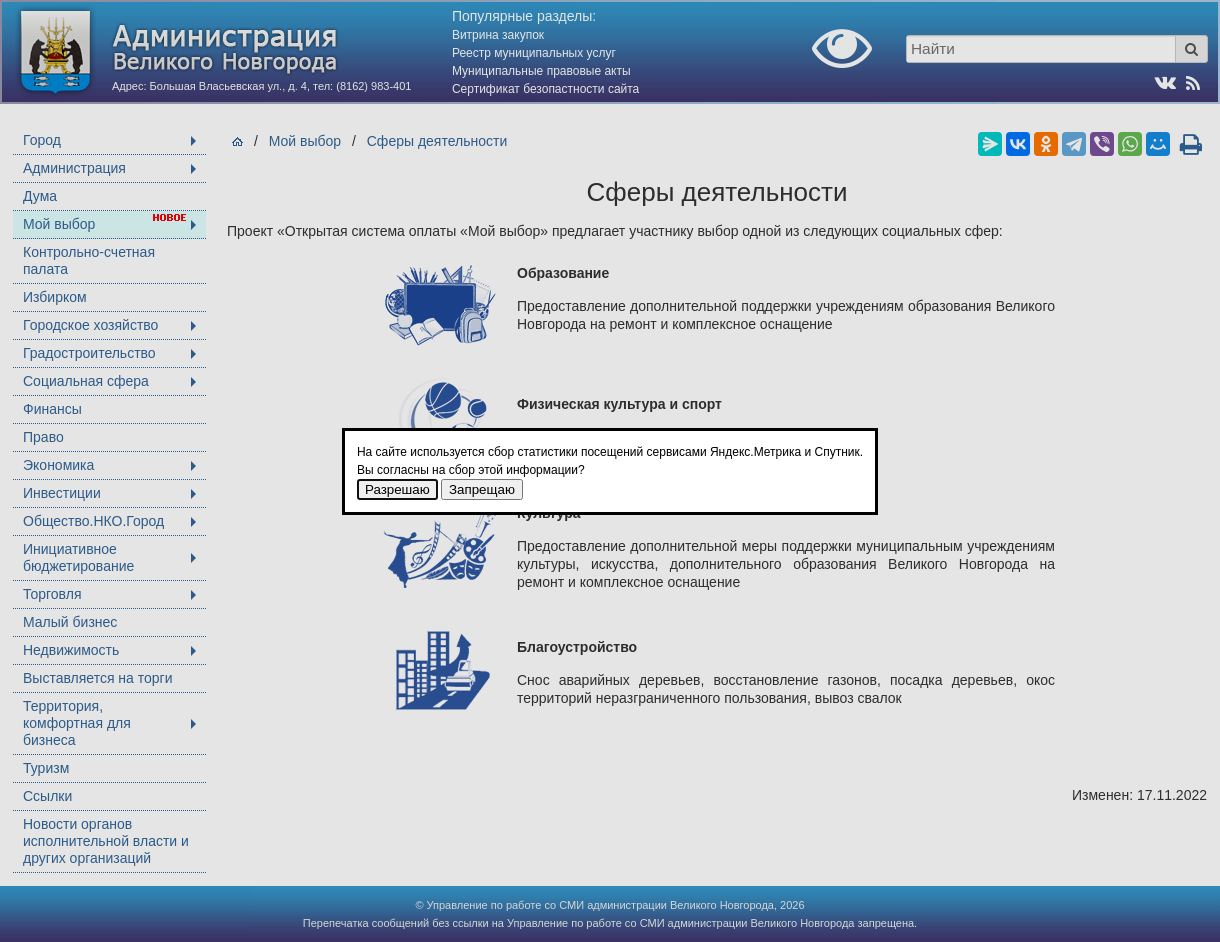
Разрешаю (397, 489)
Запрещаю (482, 489)
